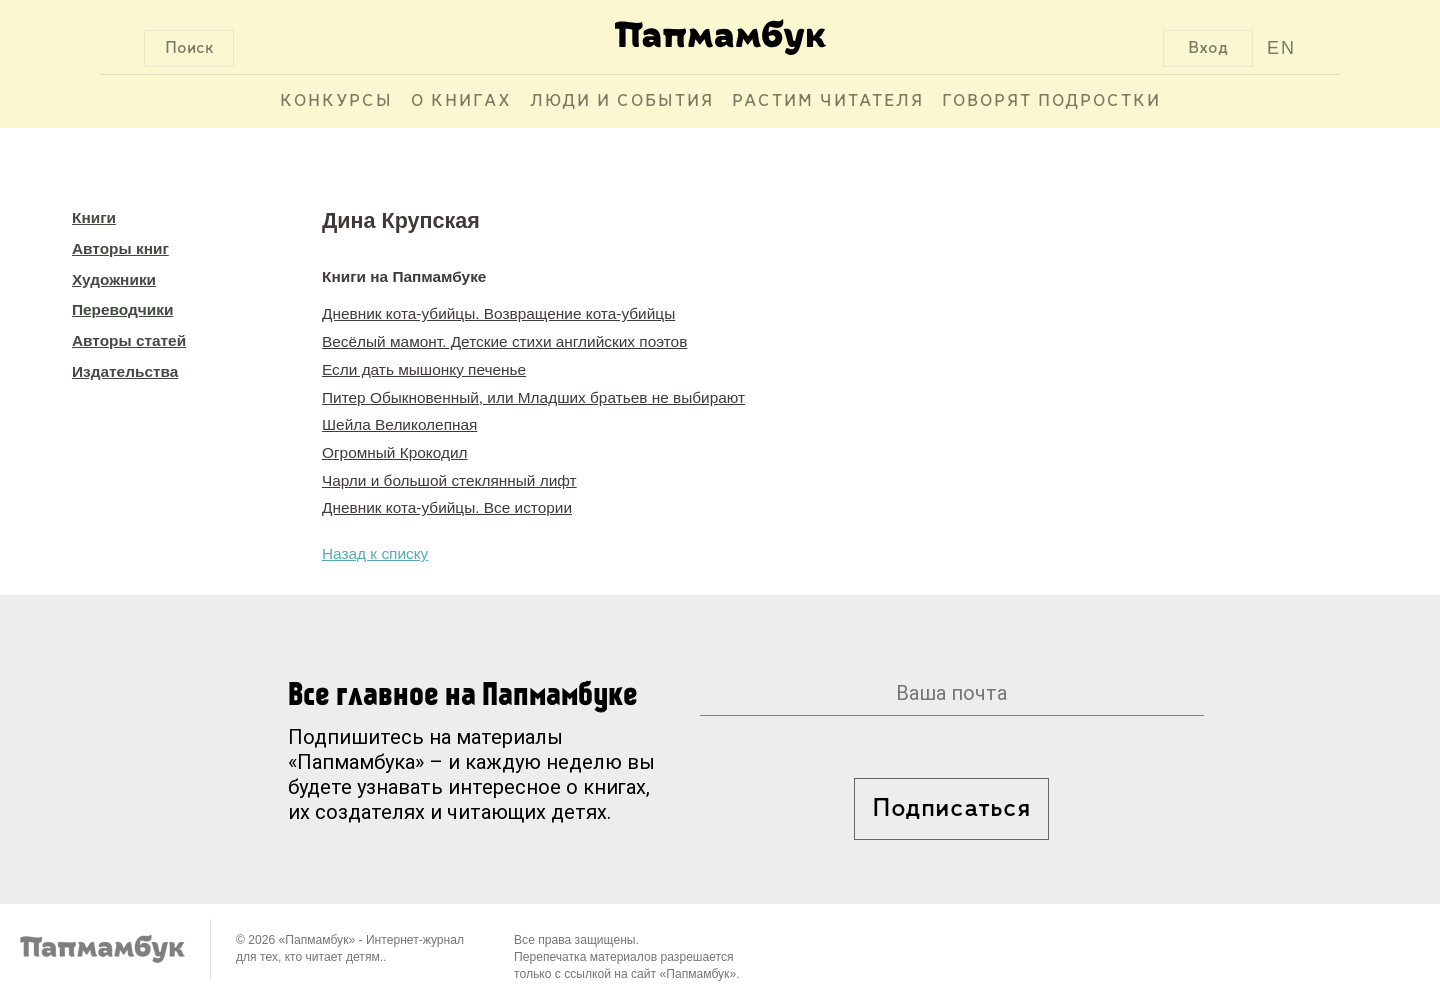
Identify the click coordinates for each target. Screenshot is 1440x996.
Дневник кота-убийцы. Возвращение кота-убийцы (498, 313)
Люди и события (622, 101)
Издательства (125, 371)
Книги (94, 217)
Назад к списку (375, 553)
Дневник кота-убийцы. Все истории (447, 507)
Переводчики (122, 309)
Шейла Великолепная (399, 424)
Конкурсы (336, 101)
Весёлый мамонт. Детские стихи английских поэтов (504, 341)
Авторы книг (120, 248)
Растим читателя (828, 101)
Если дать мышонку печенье (424, 369)
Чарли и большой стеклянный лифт (449, 480)
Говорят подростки (1051, 101)
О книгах (461, 101)
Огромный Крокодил (395, 452)
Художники (114, 279)
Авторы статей (129, 340)
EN (1281, 48)
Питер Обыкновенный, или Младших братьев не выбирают (533, 397)
